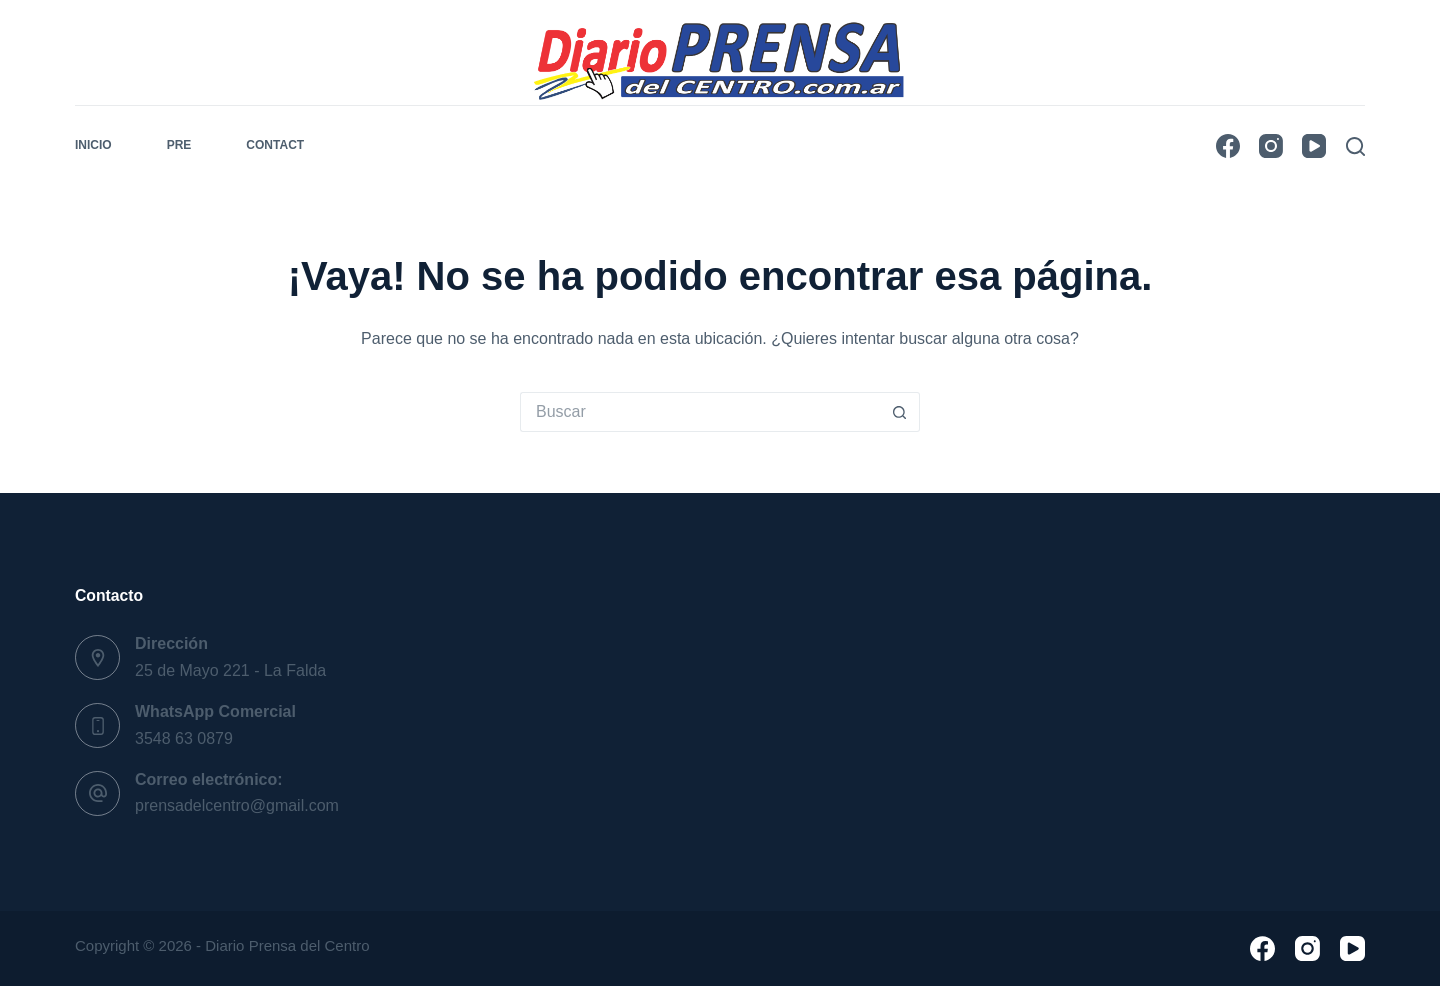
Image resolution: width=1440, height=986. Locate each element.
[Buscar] (1355, 146)
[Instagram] (1271, 146)
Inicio (93, 145)
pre (179, 145)
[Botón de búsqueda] (900, 412)
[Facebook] (1228, 146)
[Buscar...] (700, 412)
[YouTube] (1314, 146)
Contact (275, 145)
